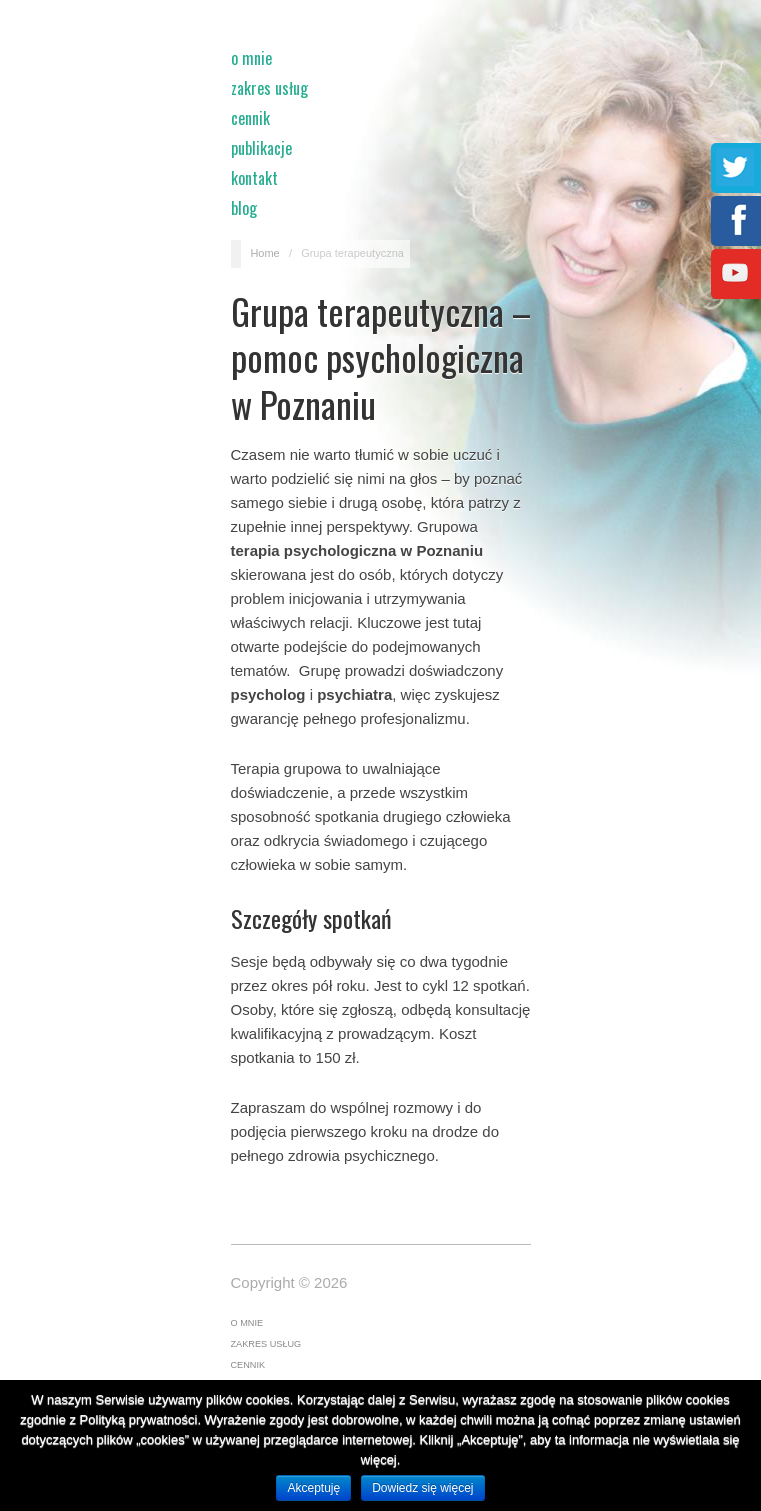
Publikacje (261, 148)
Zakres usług (269, 88)
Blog (244, 208)
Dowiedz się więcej (422, 1488)
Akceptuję (313, 1488)
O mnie (251, 58)
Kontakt (254, 178)
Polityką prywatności (139, 1419)
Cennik (250, 118)
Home (264, 253)
